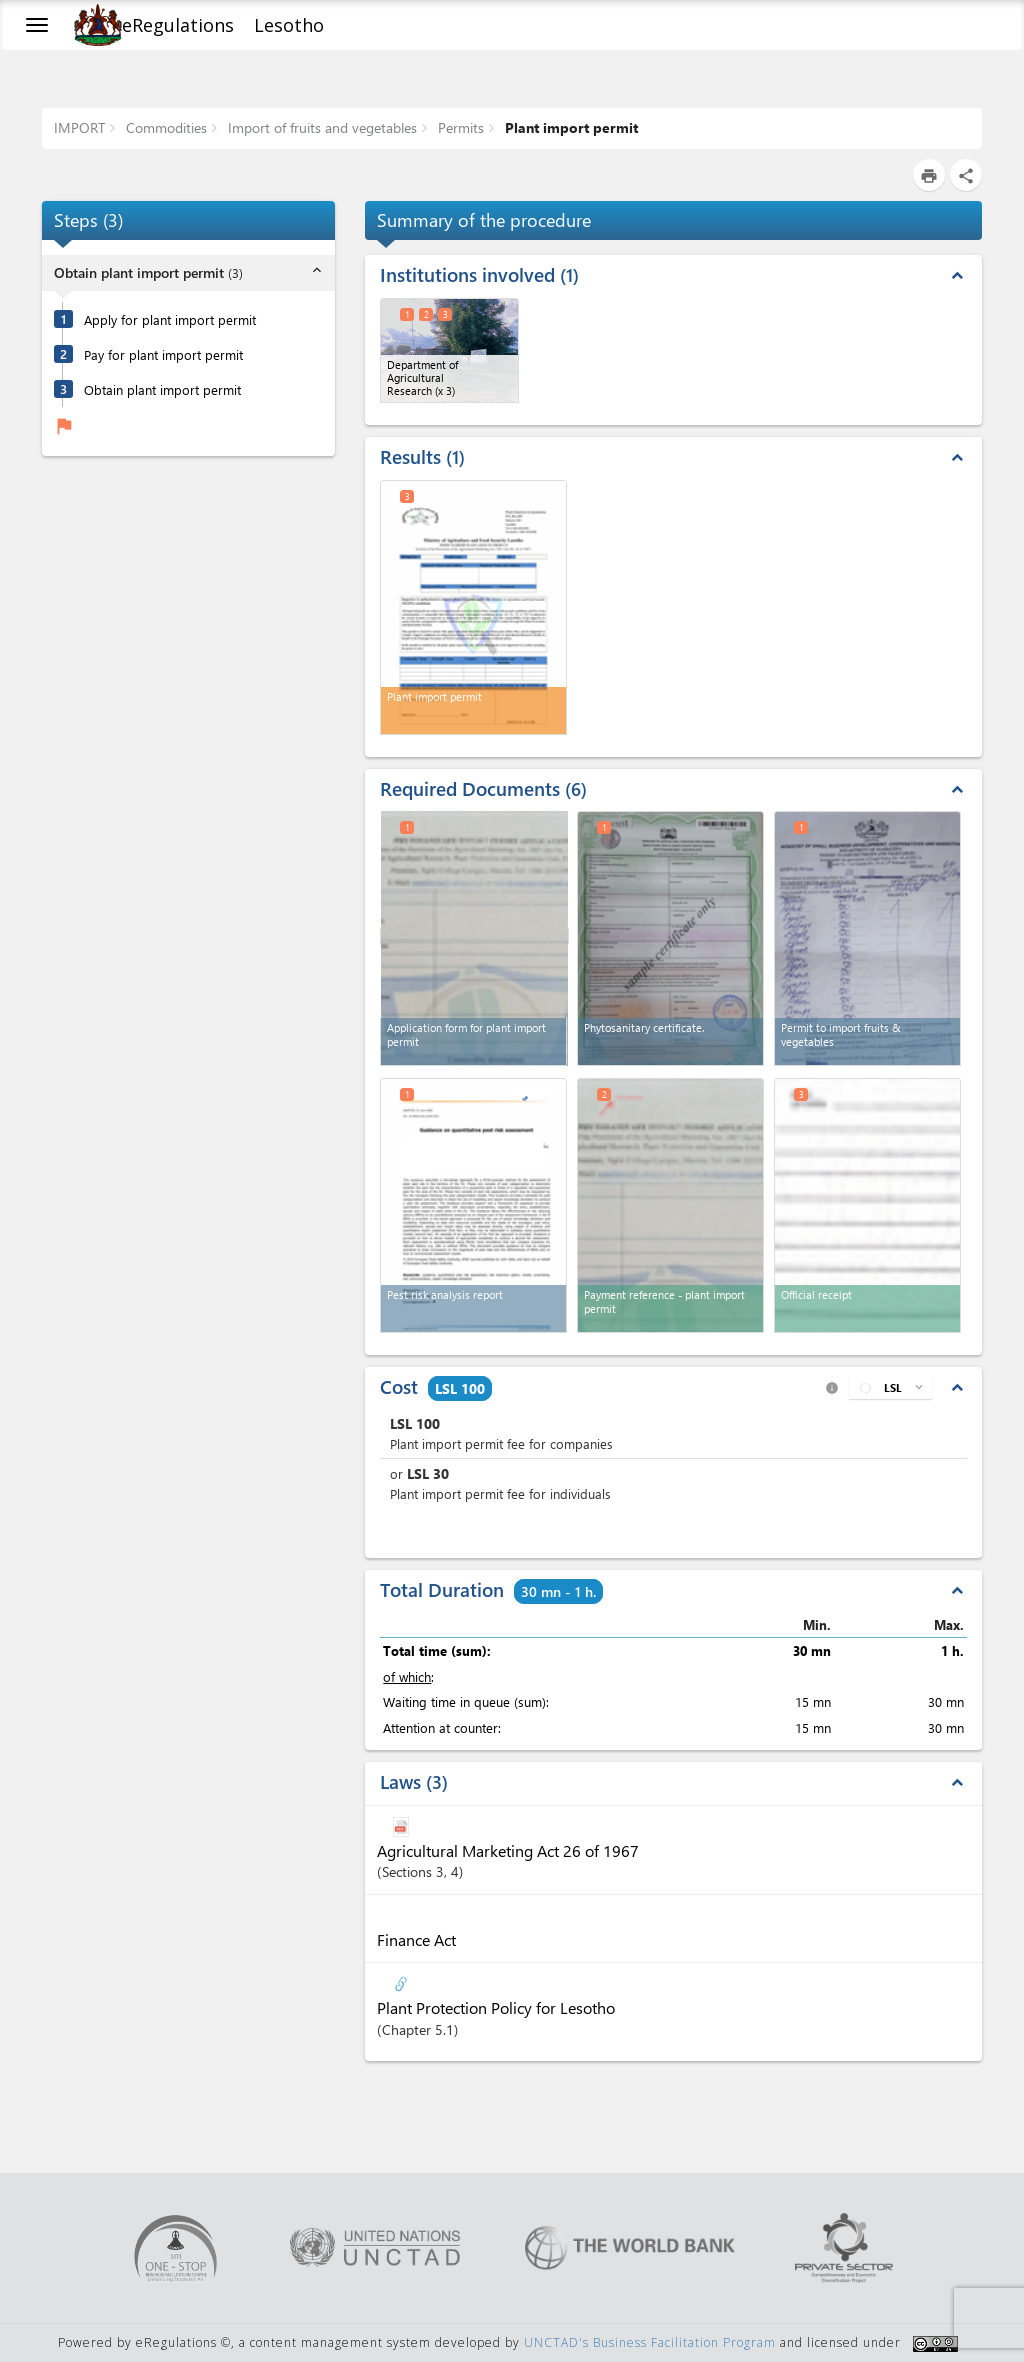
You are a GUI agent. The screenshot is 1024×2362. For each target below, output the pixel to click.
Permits (459, 127)
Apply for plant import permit (170, 319)
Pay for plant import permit (163, 354)
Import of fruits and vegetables (320, 127)
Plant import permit (569, 127)
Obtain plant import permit (162, 389)
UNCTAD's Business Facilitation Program (650, 2342)
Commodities (164, 127)
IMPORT (79, 127)
